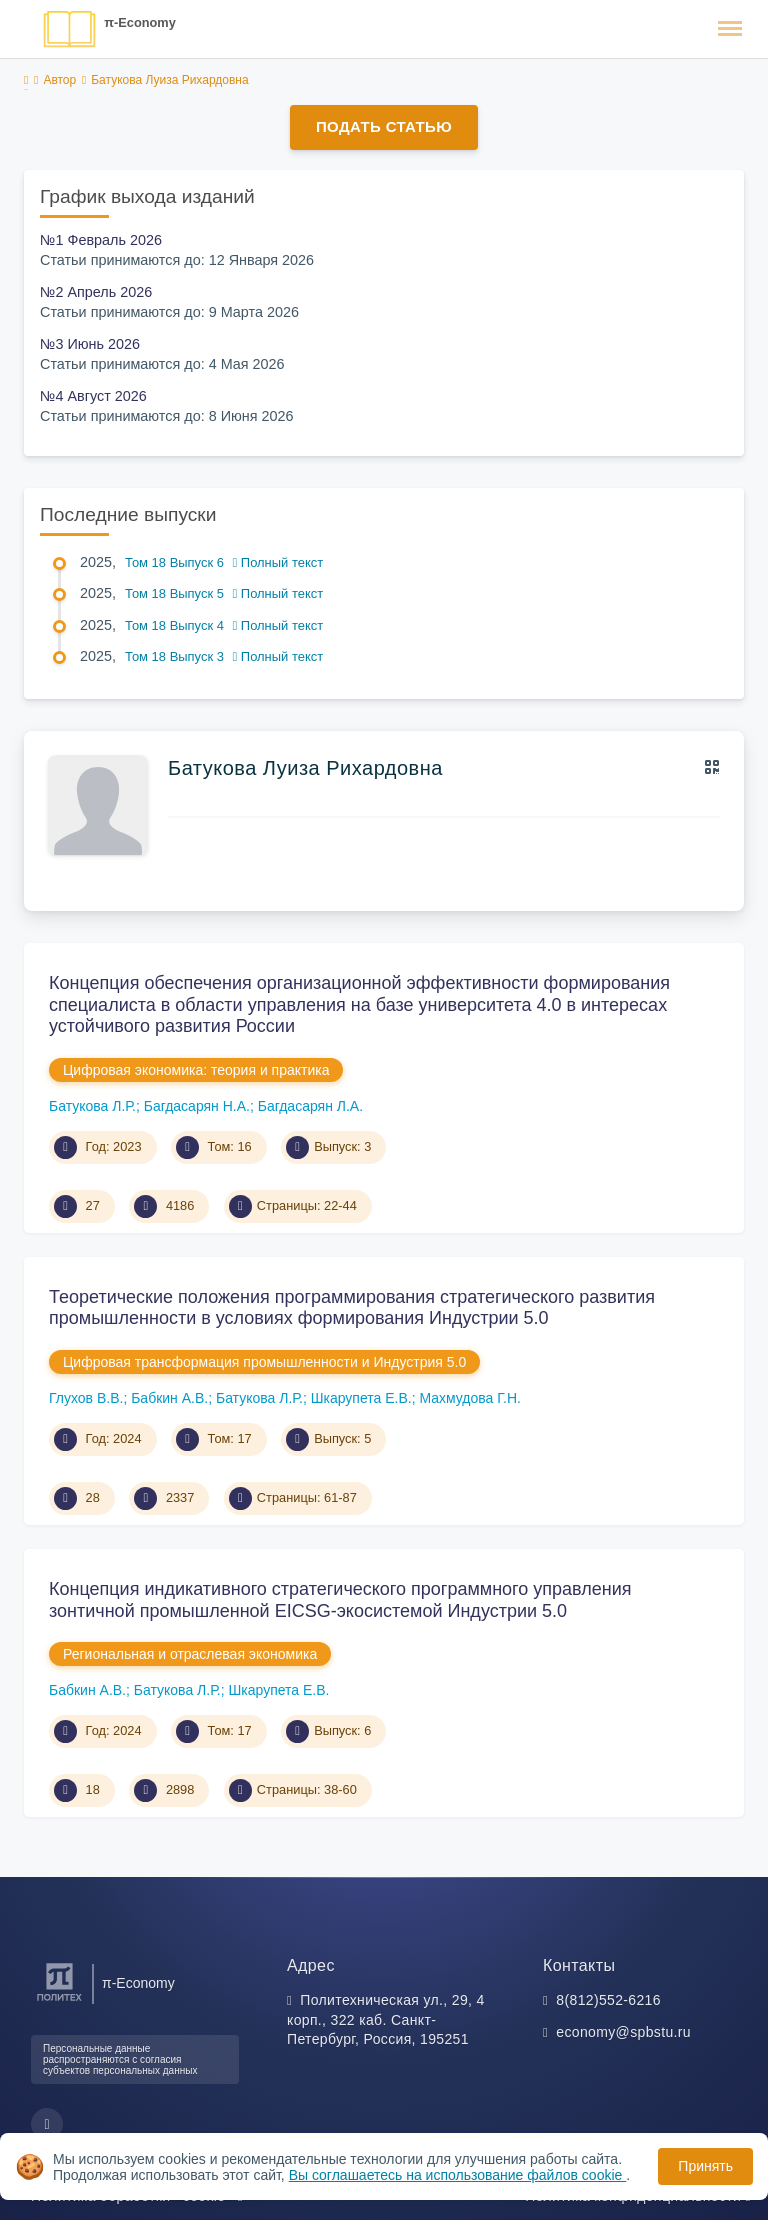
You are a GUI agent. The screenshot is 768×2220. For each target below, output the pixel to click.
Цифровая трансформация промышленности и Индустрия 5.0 (264, 1362)
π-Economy (140, 22)
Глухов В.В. (86, 1398)
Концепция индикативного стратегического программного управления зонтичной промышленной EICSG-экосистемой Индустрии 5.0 (340, 1600)
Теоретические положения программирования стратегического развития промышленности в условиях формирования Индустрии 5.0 (352, 1308)
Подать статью (384, 126)
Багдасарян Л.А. (310, 1106)
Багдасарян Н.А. (197, 1106)
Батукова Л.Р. (92, 1106)
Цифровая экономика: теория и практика (196, 1070)
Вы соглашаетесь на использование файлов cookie (458, 2175)
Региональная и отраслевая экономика (190, 1654)
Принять (705, 2166)
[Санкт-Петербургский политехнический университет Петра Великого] (59, 2001)
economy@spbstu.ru (623, 2032)
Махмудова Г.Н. (470, 1398)
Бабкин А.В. (169, 1398)
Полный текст (278, 562)
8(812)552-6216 (608, 2000)
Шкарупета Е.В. (361, 1398)
